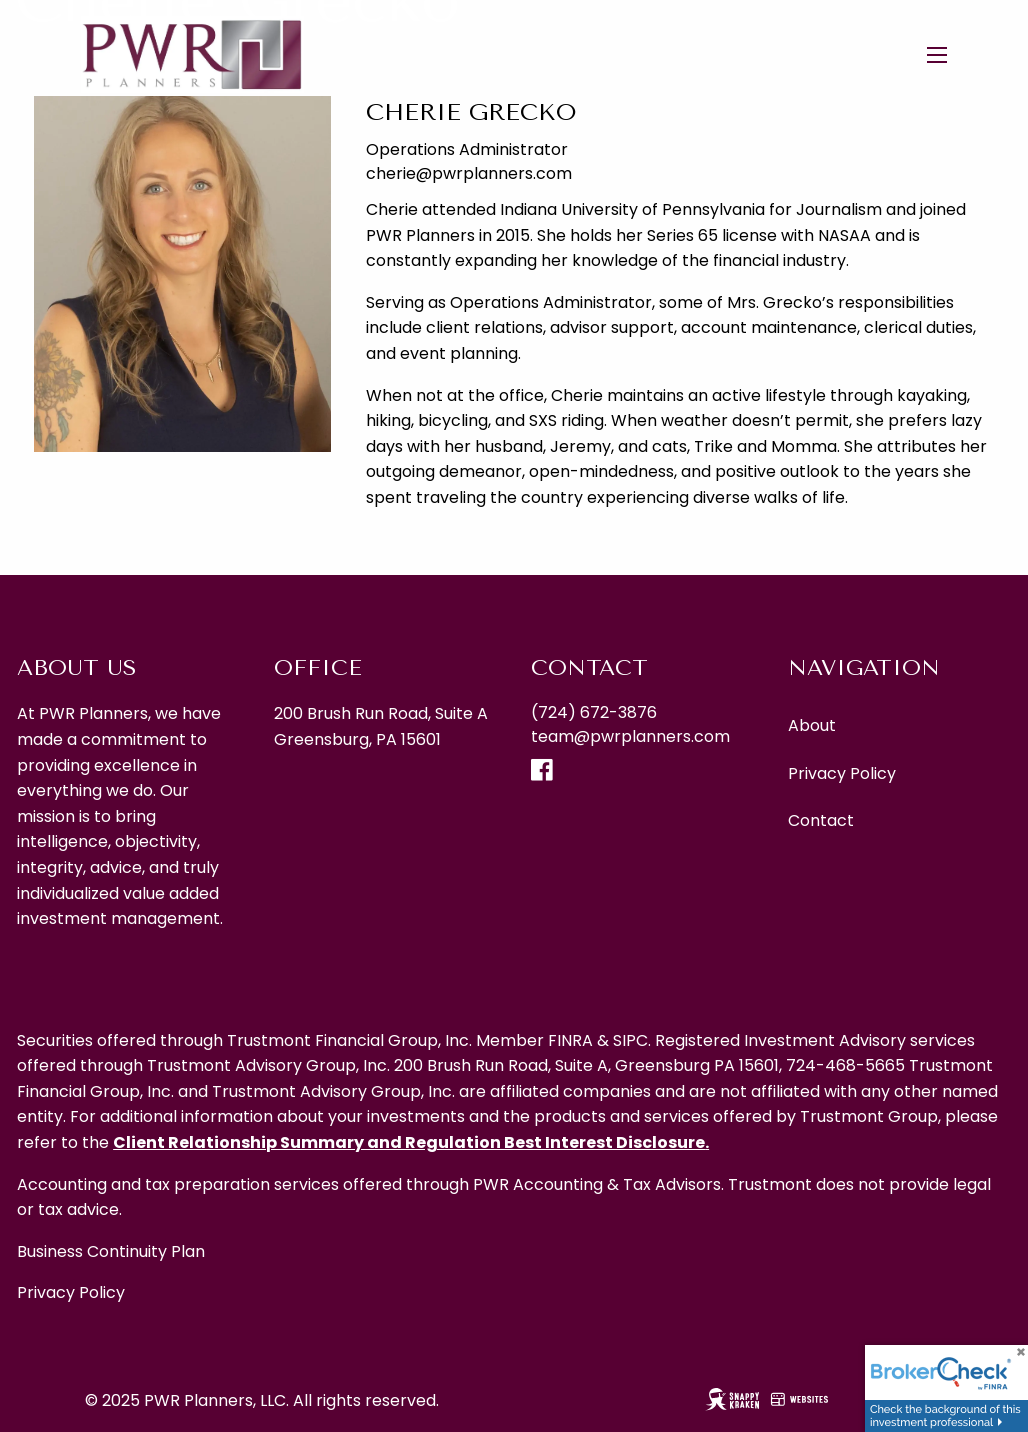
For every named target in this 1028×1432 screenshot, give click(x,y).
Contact (821, 820)
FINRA (570, 1040)
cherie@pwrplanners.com (469, 173)
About (812, 725)
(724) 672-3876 (594, 712)
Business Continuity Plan (111, 1251)
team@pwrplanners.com (630, 736)
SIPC (630, 1040)
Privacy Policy (842, 773)
